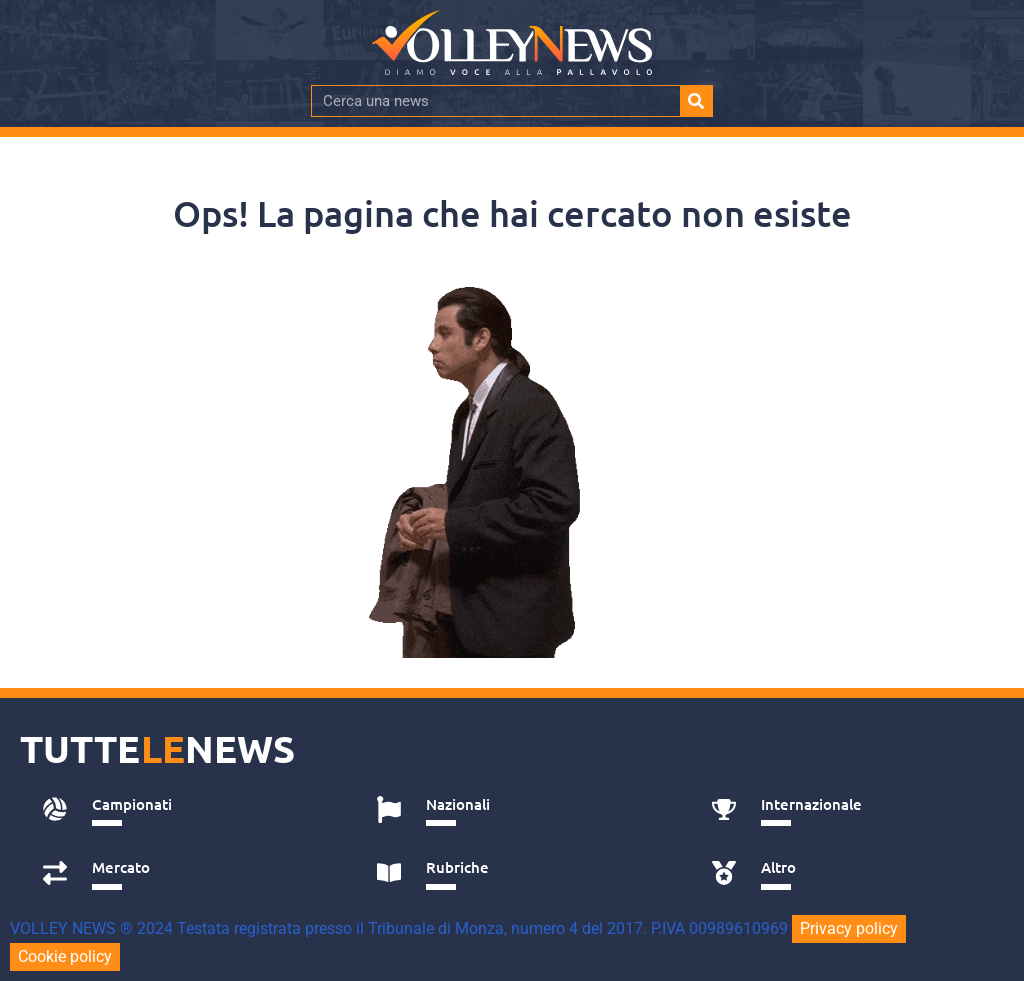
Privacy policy (849, 928)
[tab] (187, 810)
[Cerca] (696, 101)
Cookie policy (65, 956)
